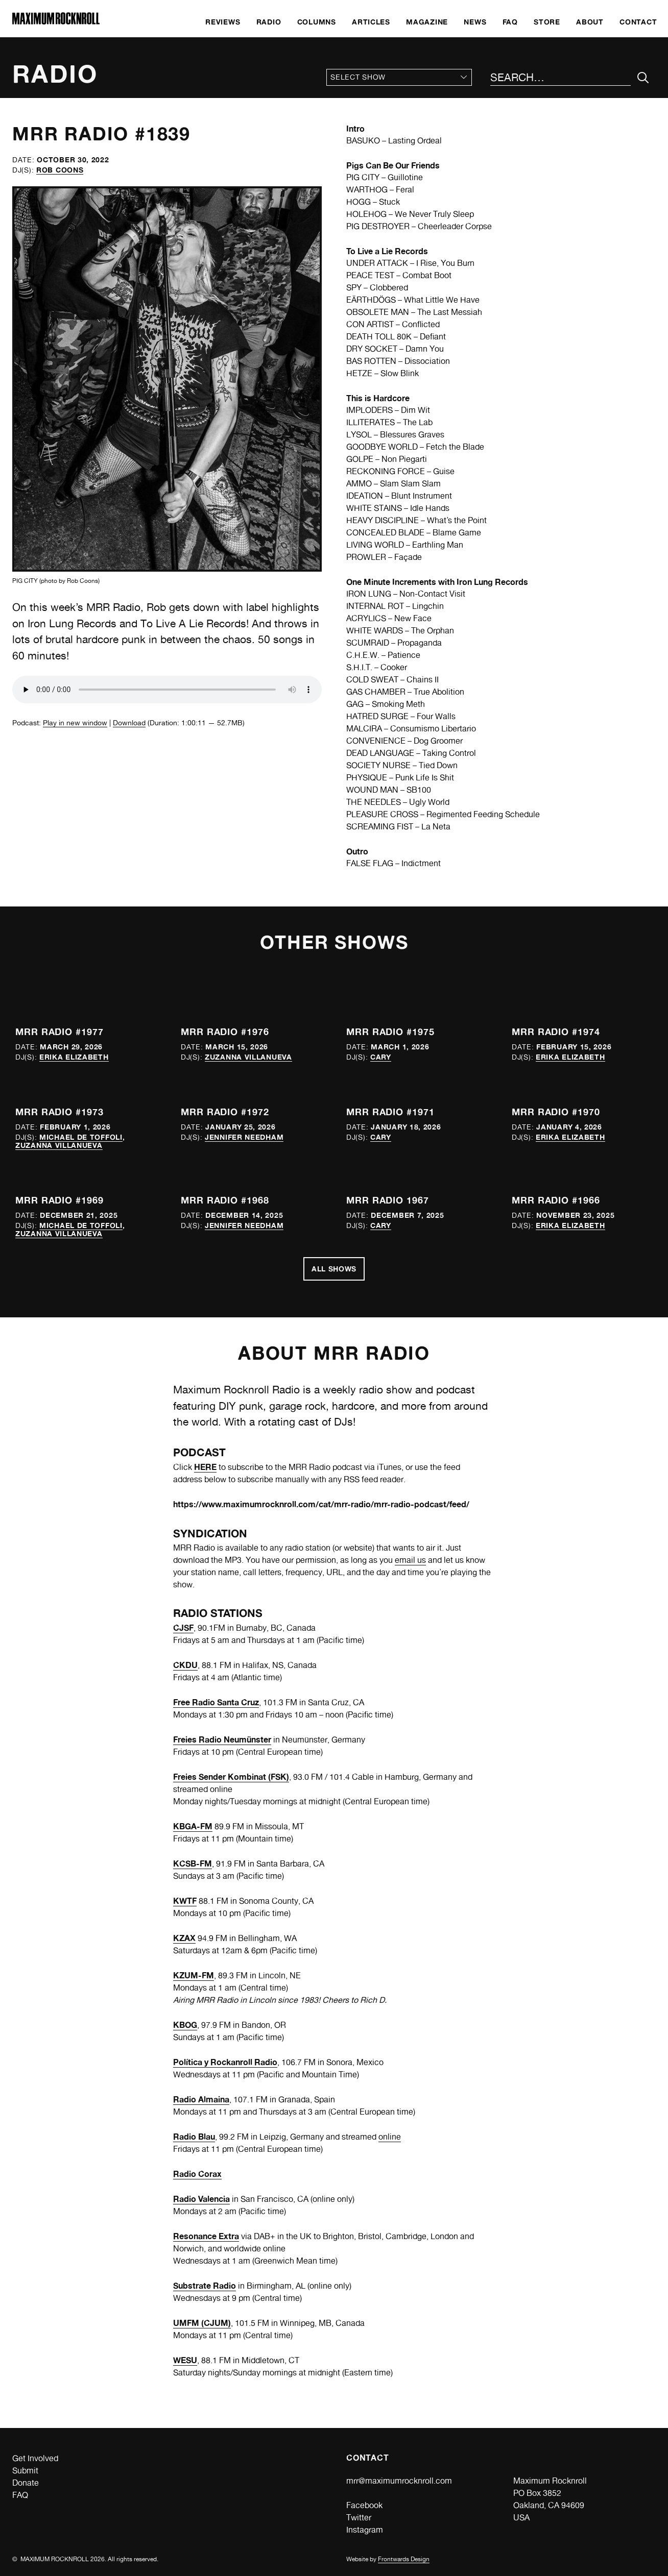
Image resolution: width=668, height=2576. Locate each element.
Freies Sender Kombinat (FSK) (231, 1777)
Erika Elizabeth (74, 1056)
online (389, 2137)
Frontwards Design (404, 2559)
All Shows (334, 1268)
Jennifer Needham (244, 1137)
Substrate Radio (204, 2285)
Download (129, 723)
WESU (185, 2360)
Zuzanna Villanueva (248, 1056)
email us (410, 1560)
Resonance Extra (206, 2236)
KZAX (184, 1938)
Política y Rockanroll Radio (225, 2062)
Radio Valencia (201, 2199)
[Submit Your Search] (643, 77)
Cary (380, 1056)
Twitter (358, 2517)
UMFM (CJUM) (202, 2323)
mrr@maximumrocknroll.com (399, 2481)
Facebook (364, 2505)
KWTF (185, 1901)
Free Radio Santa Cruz (216, 1702)
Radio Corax (197, 2174)
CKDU (185, 1665)
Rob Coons (59, 169)
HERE (205, 1467)
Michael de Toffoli (81, 1137)
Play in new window (75, 723)
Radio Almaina (201, 2099)
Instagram (364, 2530)
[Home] (56, 22)
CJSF (183, 1628)
